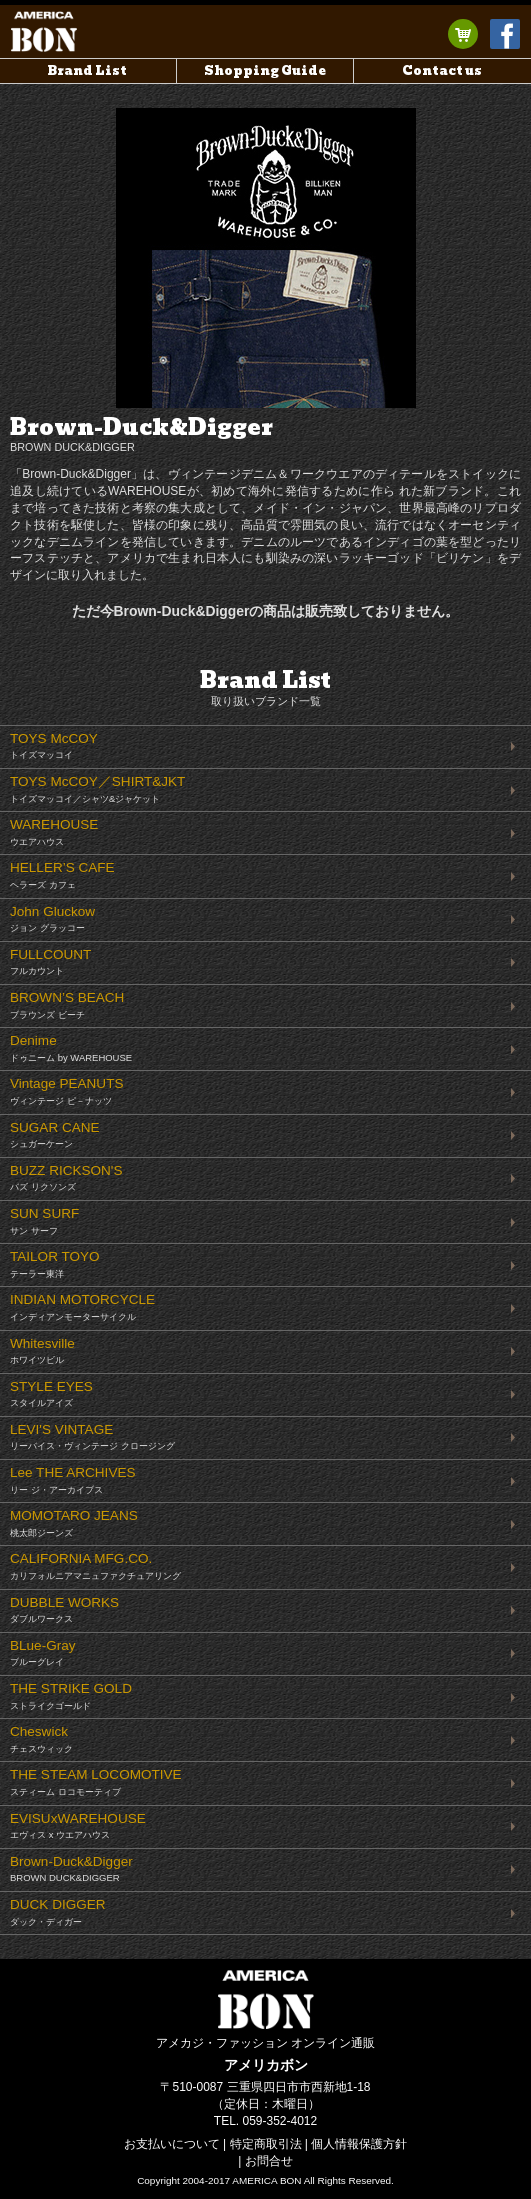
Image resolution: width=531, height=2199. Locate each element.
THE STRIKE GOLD (71, 1696)
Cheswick (41, 1739)
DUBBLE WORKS (64, 1610)
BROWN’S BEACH (67, 1005)
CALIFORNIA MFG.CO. (95, 1566)
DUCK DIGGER (58, 1912)
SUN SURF (44, 1221)
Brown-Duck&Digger (71, 1869)
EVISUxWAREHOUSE (78, 1826)
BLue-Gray (43, 1653)
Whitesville (42, 1351)
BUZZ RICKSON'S (66, 1178)
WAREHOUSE (54, 832)
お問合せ (269, 2161)
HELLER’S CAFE (62, 875)
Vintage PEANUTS (66, 1091)
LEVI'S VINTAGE (92, 1437)
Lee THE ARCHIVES (73, 1480)
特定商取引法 (266, 2144)
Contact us (442, 70)
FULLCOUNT (50, 962)
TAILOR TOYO (55, 1264)
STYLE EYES (51, 1394)
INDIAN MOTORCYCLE (82, 1307)
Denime (71, 1048)
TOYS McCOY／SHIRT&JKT (97, 789)
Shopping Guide (265, 70)
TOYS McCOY (54, 746)
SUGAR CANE (55, 1135)
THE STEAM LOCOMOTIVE (96, 1782)
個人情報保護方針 (359, 2144)
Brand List (87, 70)
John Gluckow (52, 919)
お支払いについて (172, 2144)
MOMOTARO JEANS (74, 1523)
